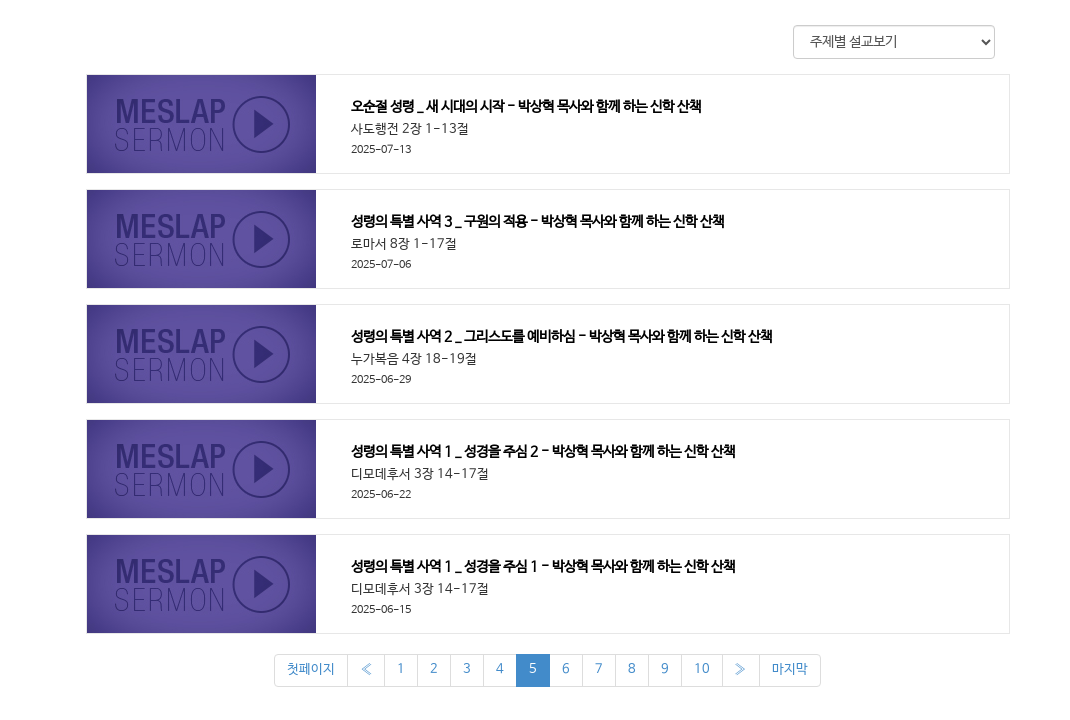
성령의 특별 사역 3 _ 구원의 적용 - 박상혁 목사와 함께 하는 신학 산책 (537, 222)
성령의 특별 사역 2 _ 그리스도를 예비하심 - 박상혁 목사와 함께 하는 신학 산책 (561, 337)
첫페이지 (311, 669)
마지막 (790, 669)
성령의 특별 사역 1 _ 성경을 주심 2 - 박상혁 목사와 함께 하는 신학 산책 (543, 452)
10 (702, 669)
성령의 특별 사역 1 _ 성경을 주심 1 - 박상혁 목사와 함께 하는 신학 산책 (543, 567)
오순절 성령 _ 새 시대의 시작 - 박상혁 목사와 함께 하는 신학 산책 (526, 107)
